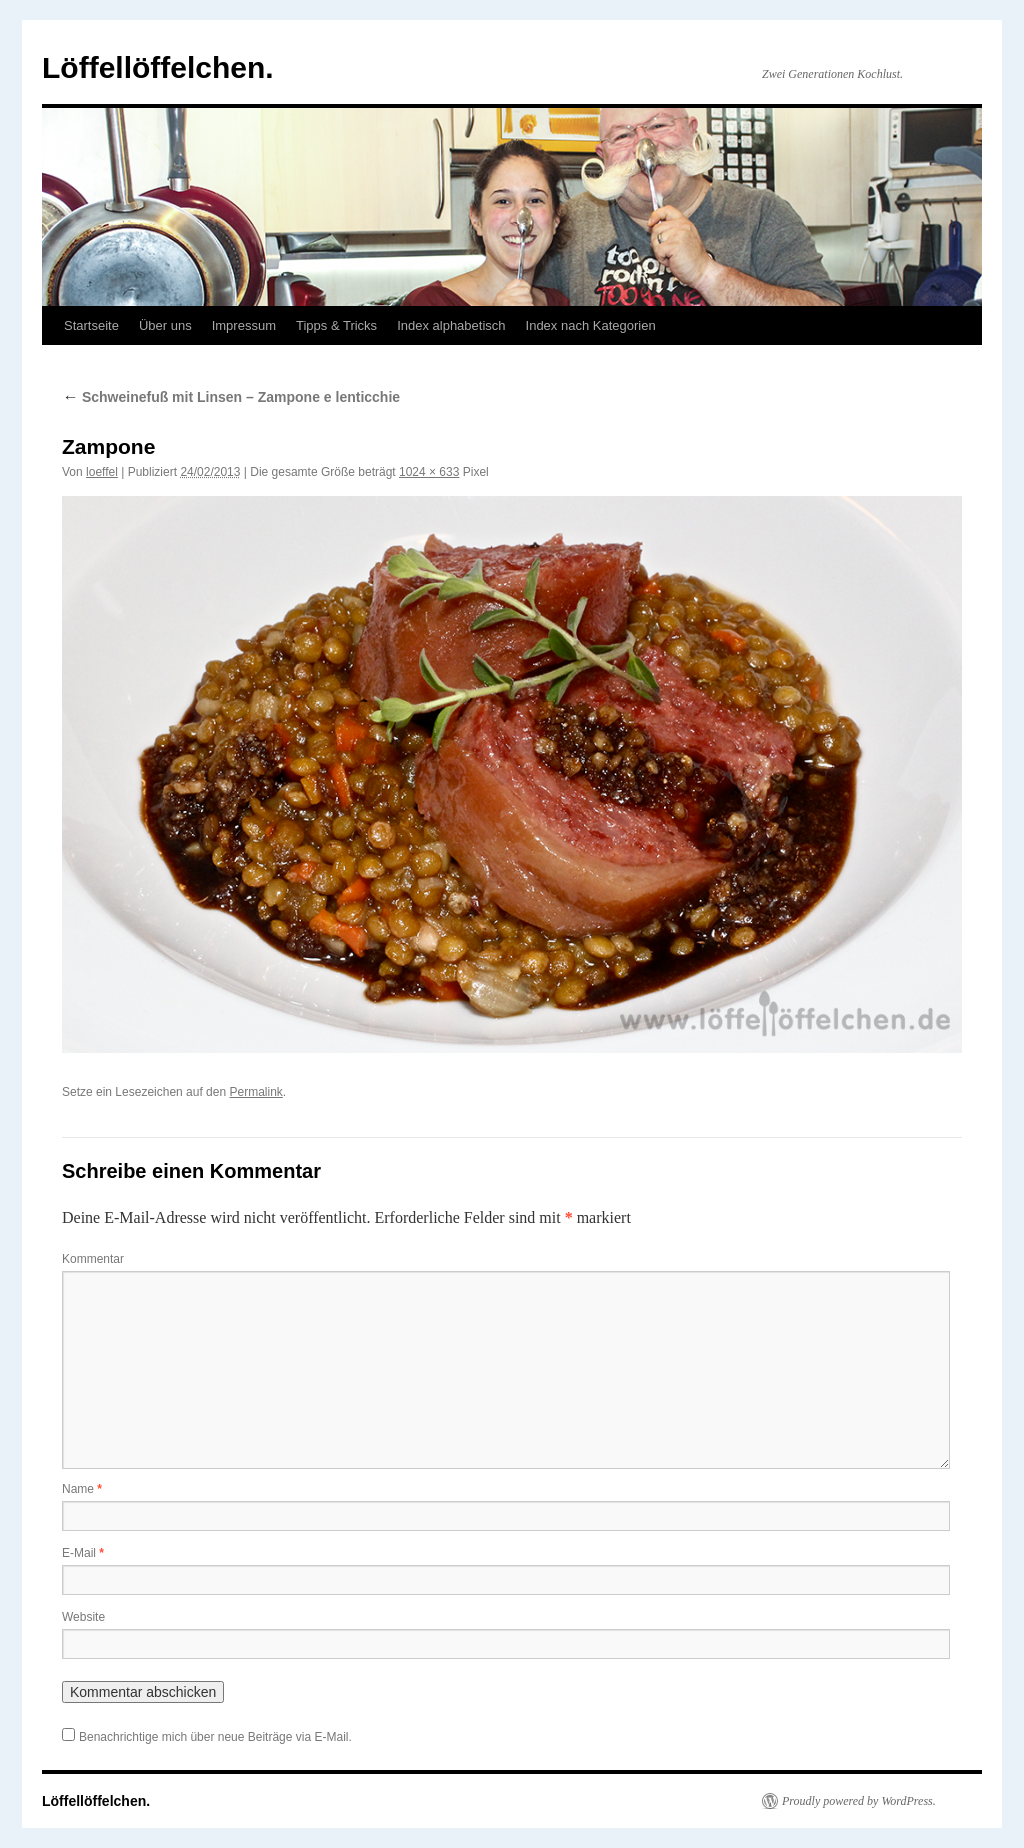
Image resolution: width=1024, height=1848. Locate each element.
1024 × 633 (429, 472)
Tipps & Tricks (336, 325)
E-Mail (83, 1553)
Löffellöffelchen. (158, 67)
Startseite (91, 325)
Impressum (244, 325)
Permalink (255, 1092)
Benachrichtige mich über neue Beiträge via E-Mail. (215, 1737)
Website (83, 1617)
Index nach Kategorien (591, 325)
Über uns (165, 325)
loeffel (102, 472)
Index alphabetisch (451, 325)
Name (82, 1489)
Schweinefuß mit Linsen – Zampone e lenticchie (231, 397)
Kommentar (93, 1259)
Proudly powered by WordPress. (859, 1801)
